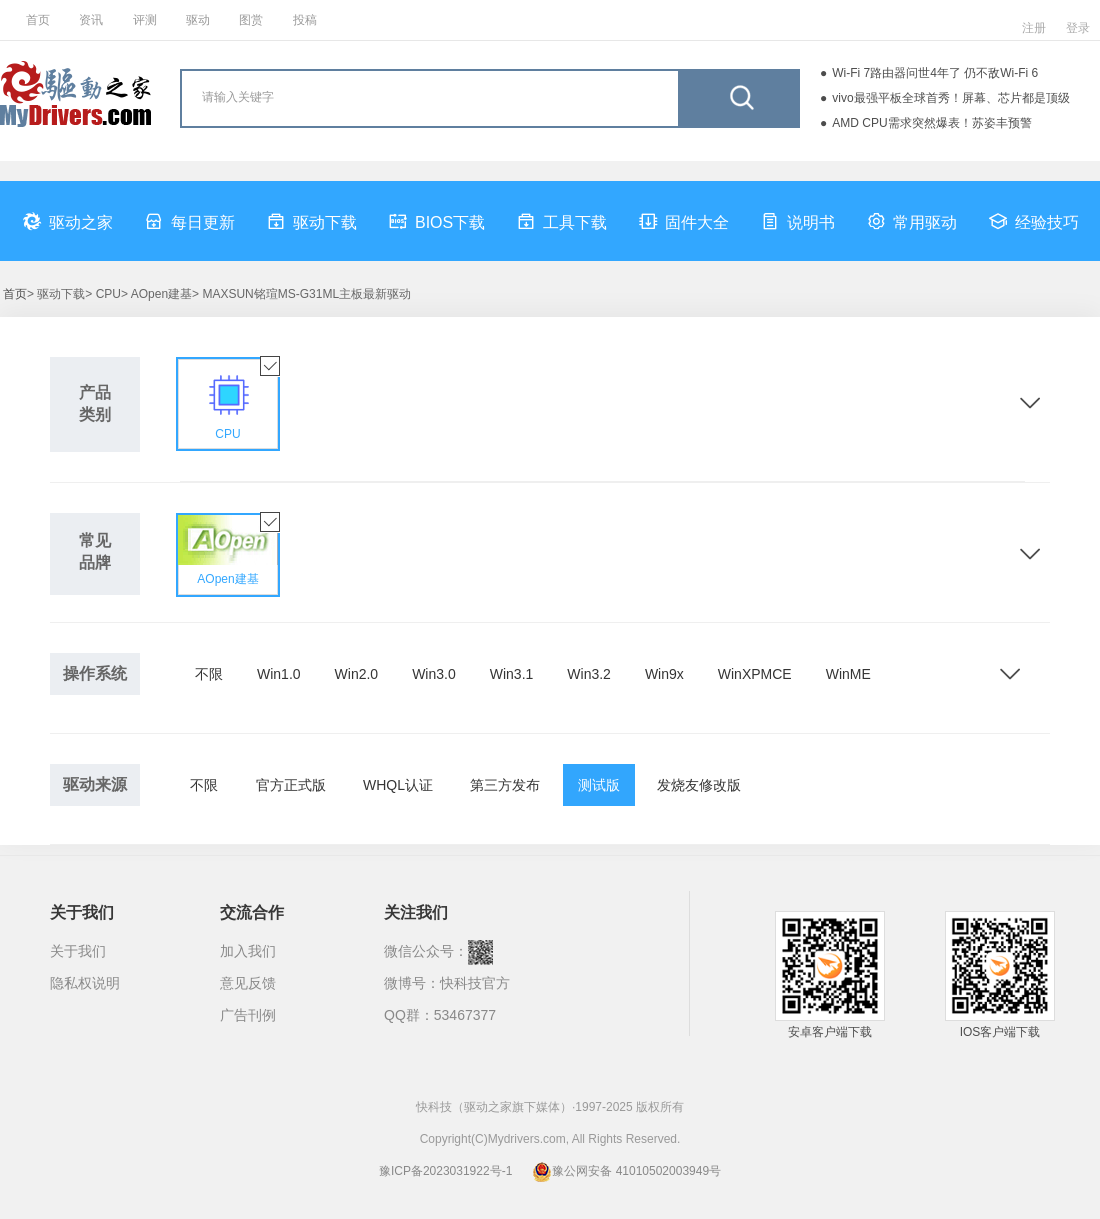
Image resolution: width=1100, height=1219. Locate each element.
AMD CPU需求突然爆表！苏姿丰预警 (931, 123)
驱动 (198, 20)
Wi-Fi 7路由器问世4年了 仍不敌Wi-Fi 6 (935, 73)
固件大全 (684, 221)
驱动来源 (95, 784)
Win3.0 (434, 674)
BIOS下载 (437, 221)
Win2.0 (357, 674)
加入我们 (248, 951)
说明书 (798, 221)
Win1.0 (279, 674)
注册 (1034, 28)
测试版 (599, 785)
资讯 (91, 20)
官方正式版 (291, 785)
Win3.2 (589, 674)
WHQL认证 (398, 785)
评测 (145, 20)
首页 (38, 20)
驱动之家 (68, 221)
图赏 (251, 20)
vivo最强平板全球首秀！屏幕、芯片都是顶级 (950, 98)
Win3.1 (512, 674)
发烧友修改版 (699, 785)
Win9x (664, 674)
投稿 (305, 20)
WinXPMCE (755, 674)
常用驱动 (912, 221)
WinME (848, 674)
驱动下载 (312, 221)
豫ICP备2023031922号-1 (445, 1171)
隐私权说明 (85, 983)
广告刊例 (248, 1015)
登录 (1078, 28)
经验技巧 (1034, 221)
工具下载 (562, 221)
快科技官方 (475, 983)
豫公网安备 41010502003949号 (626, 1171)
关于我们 (78, 951)
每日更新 (190, 221)
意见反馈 (248, 983)
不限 (209, 674)
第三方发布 (505, 785)
